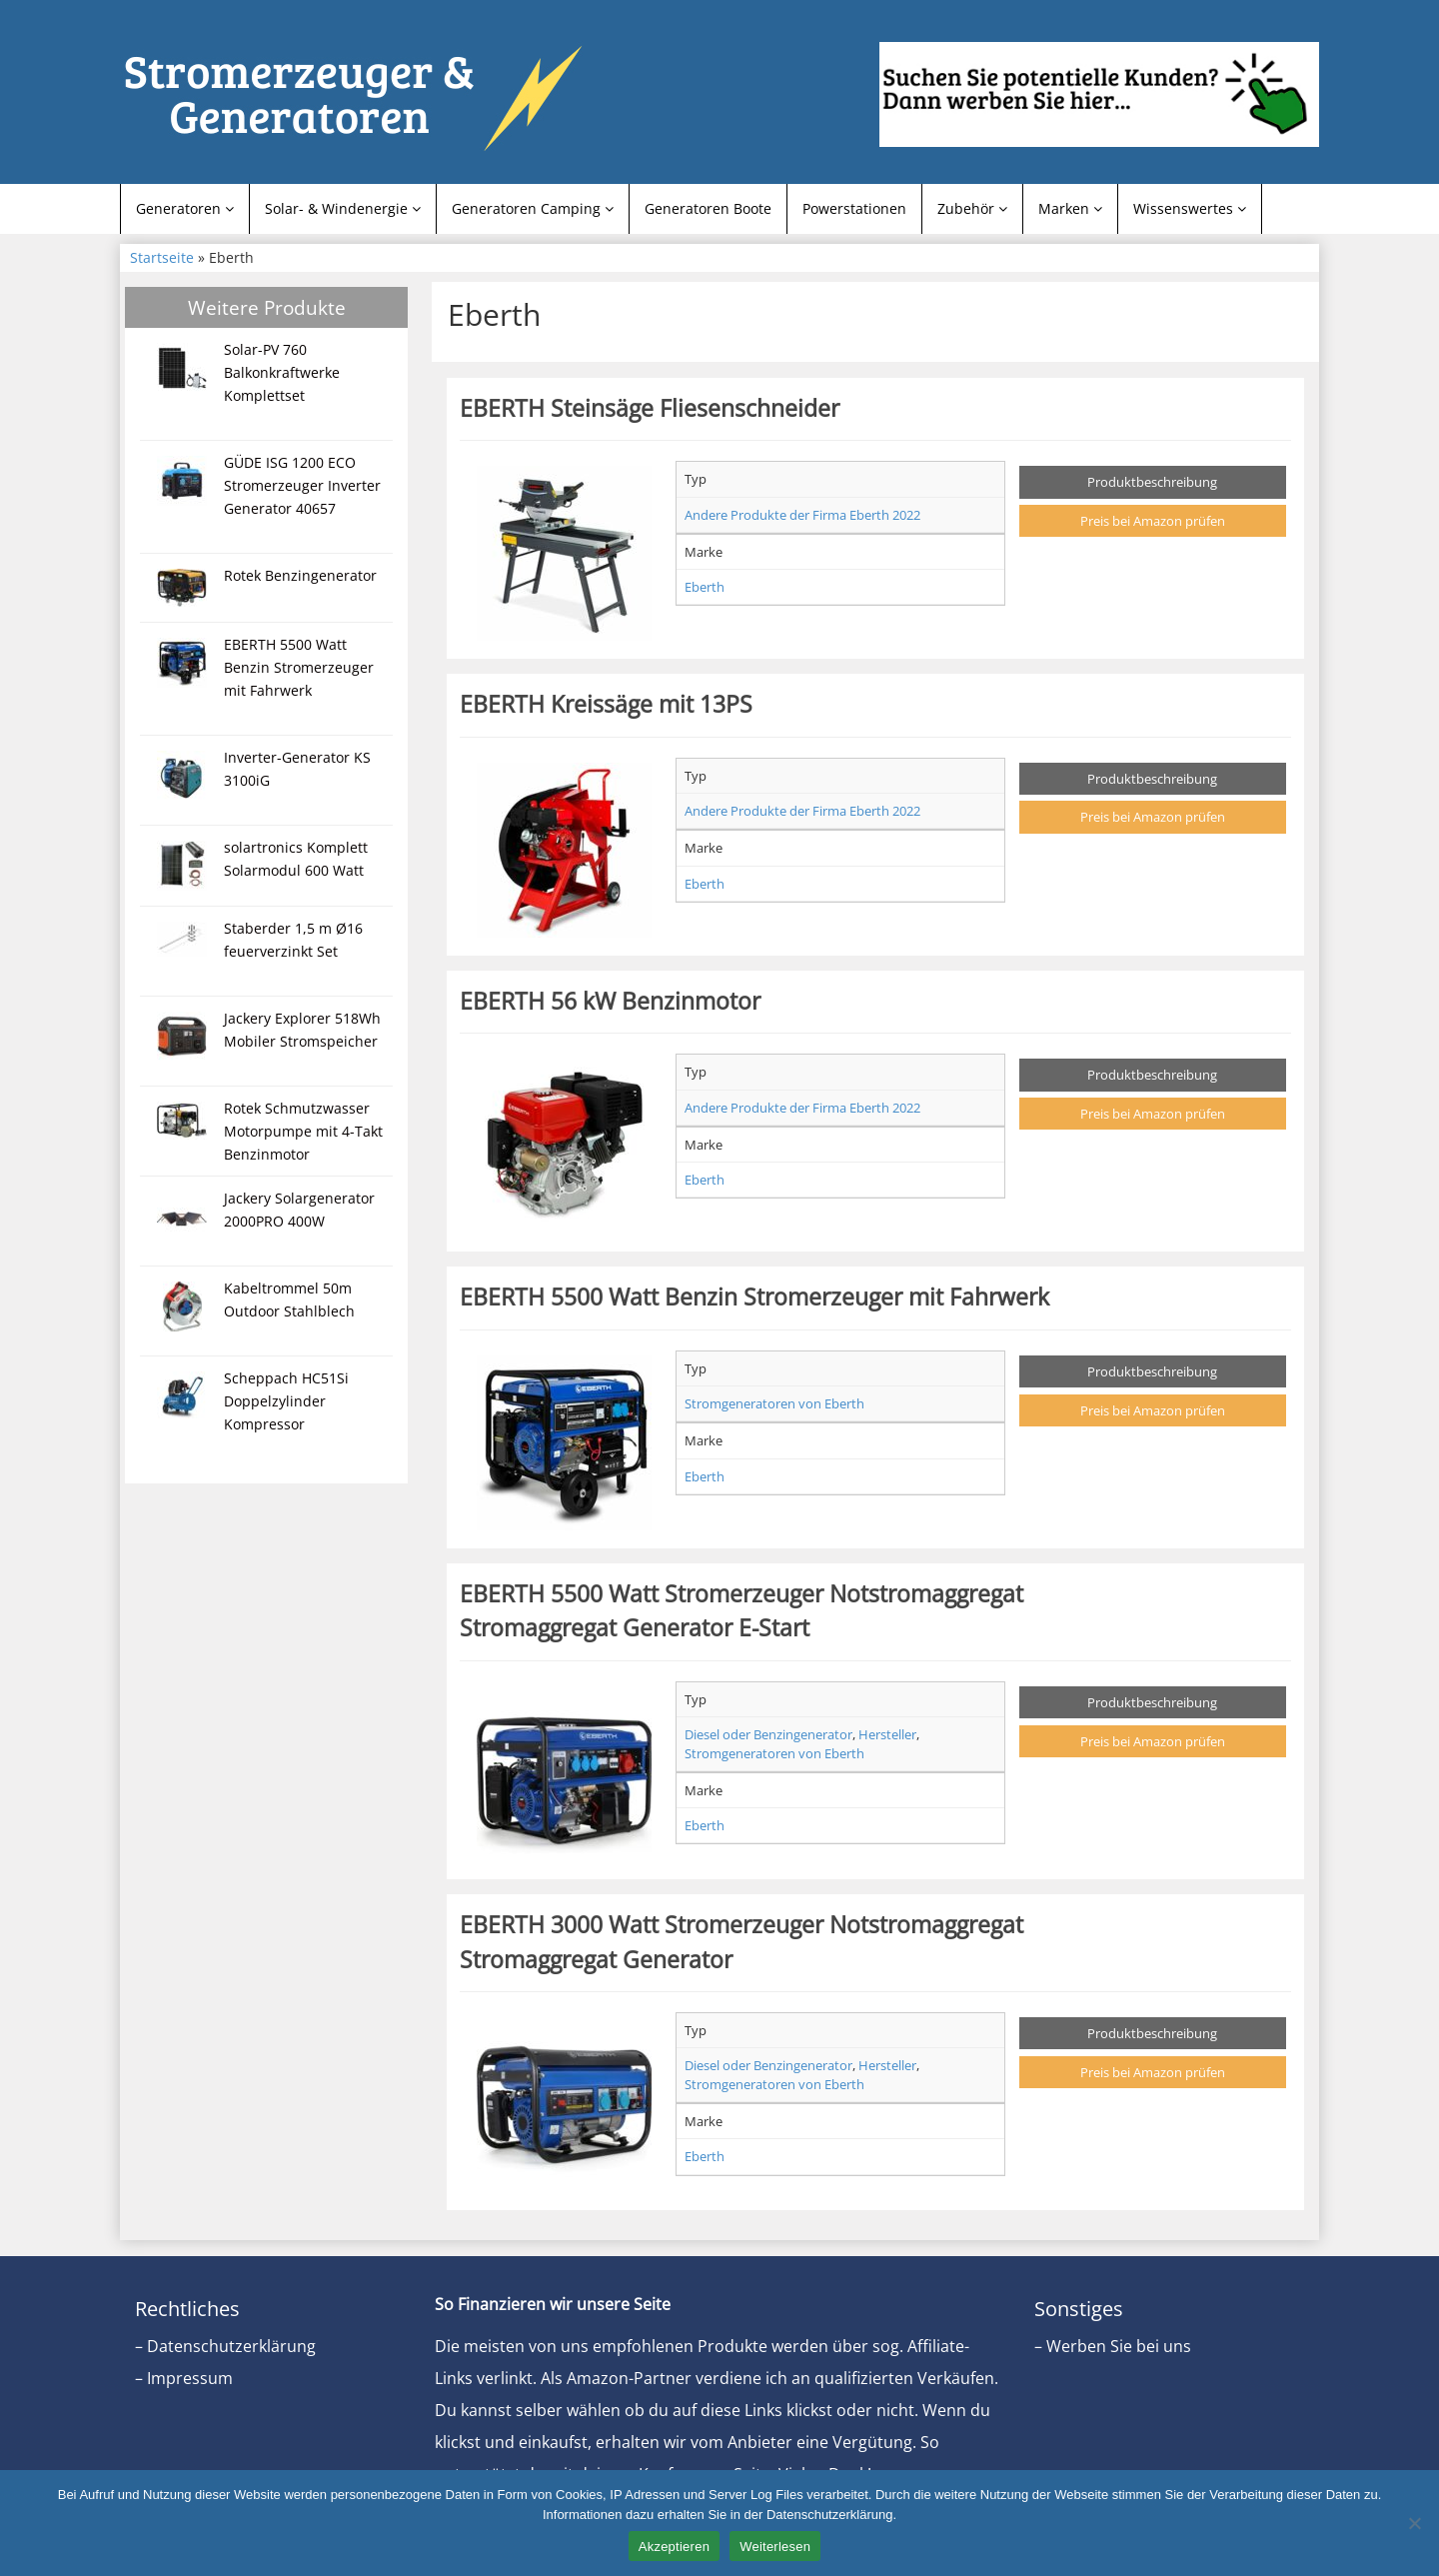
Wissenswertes (1189, 208)
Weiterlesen (774, 2546)
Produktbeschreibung (1152, 482)
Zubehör (972, 208)
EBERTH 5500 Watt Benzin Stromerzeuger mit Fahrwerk (299, 667)
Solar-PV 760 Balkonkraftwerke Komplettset (282, 372)
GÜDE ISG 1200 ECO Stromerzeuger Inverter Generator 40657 (302, 485)
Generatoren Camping (533, 208)
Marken (1070, 208)
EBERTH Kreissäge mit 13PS (606, 704)
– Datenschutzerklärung (225, 2346)
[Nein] (1414, 2523)
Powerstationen (854, 208)
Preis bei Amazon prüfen (1152, 521)
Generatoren (185, 208)
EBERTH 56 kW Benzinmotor (610, 1001)
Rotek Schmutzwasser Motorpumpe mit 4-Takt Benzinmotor (303, 1131)
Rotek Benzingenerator (300, 575)
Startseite (162, 257)
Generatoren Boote (708, 208)
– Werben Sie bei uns (1112, 2346)
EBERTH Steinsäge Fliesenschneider (649, 408)
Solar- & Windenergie (343, 208)
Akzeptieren (674, 2546)
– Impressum (184, 2378)
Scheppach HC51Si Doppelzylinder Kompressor (286, 1400)
